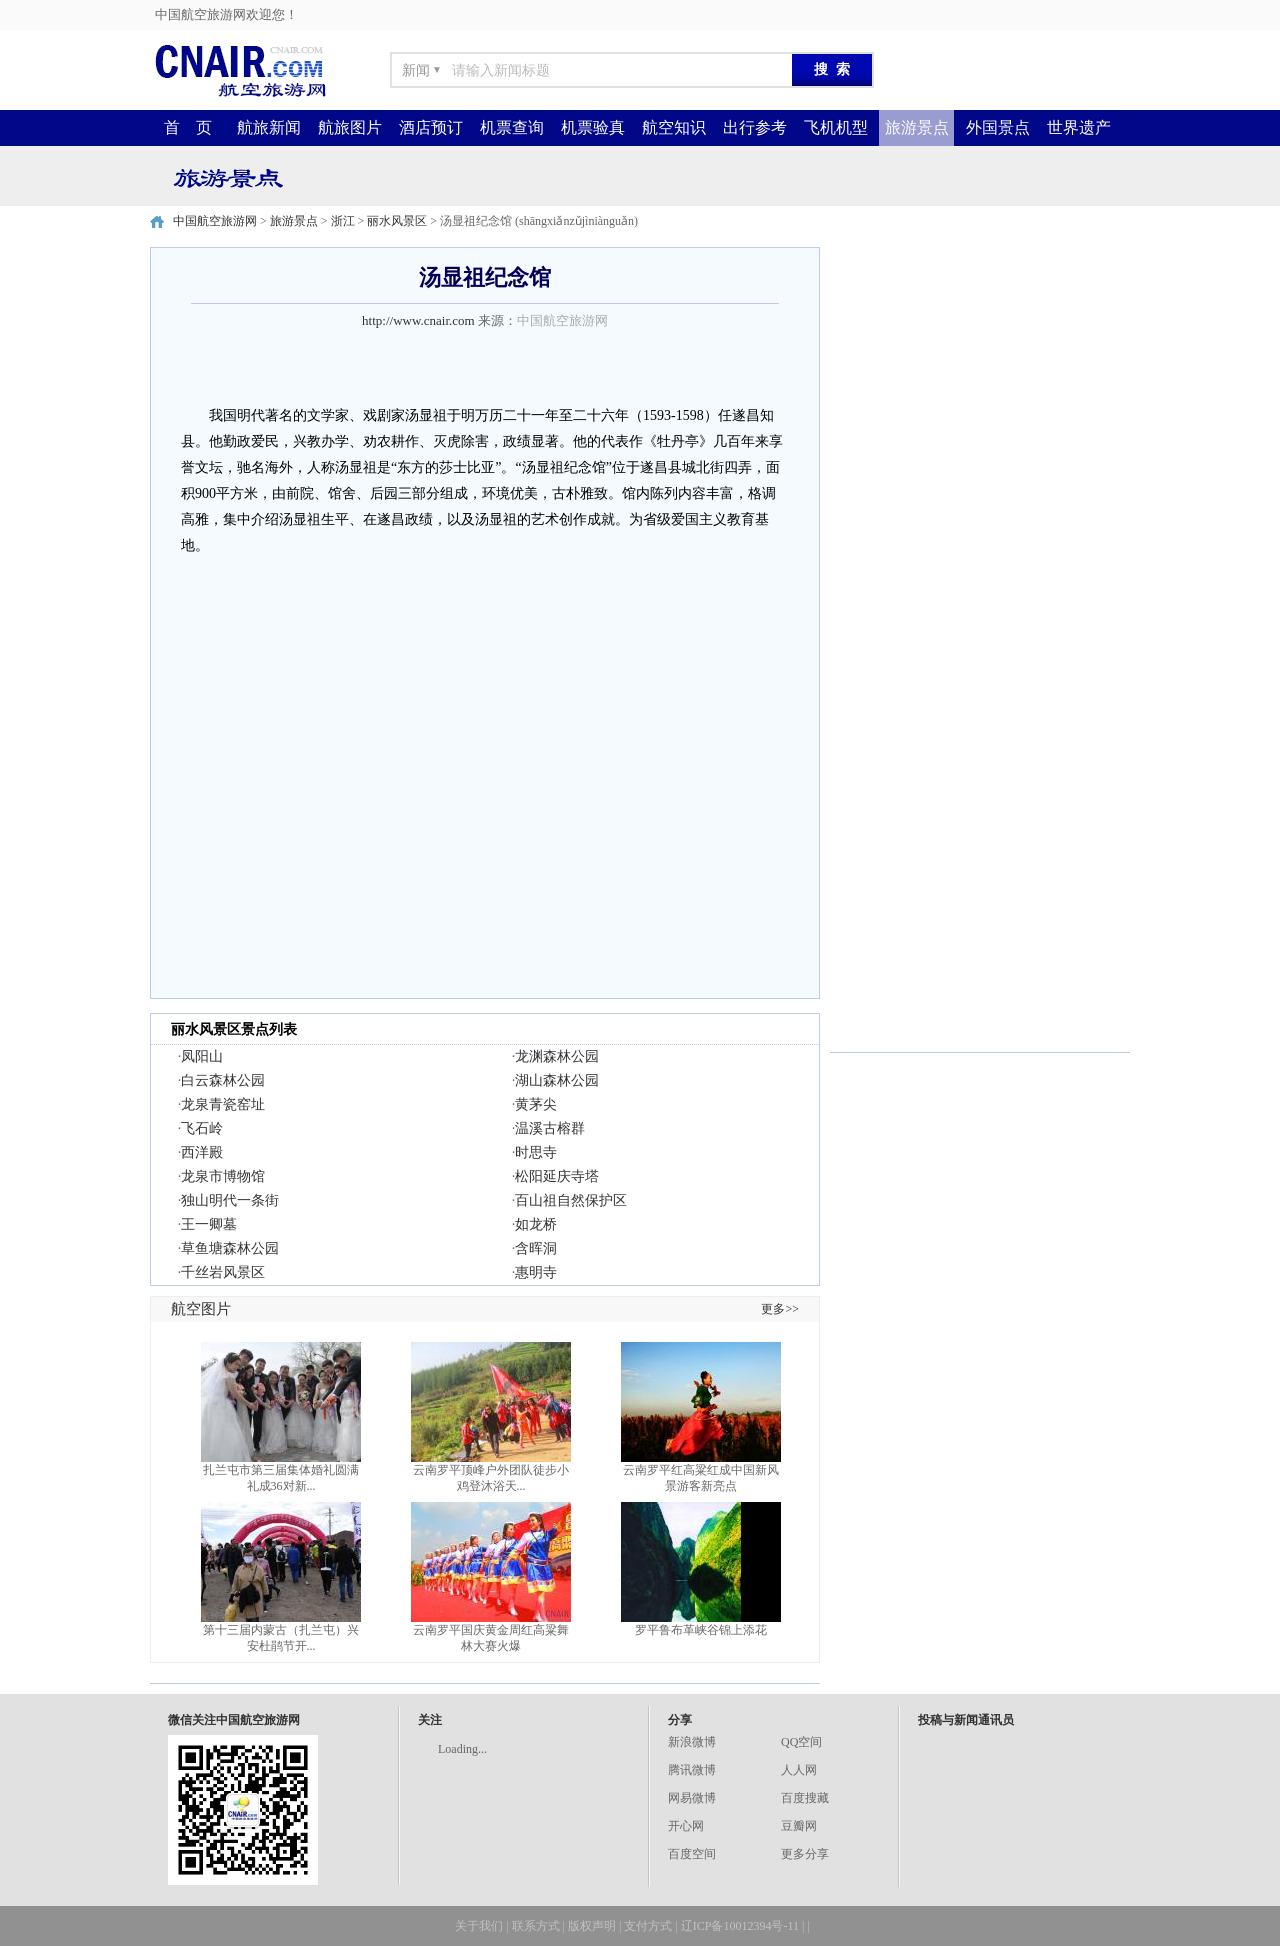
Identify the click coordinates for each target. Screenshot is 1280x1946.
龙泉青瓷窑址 (223, 1104)
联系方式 (536, 1926)
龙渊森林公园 (557, 1056)
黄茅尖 (536, 1104)
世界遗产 (1079, 127)
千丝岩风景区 (223, 1272)
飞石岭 (202, 1128)
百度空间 (692, 1854)
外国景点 (998, 127)
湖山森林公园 (557, 1080)
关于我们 (479, 1926)
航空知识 (674, 127)
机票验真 (593, 127)
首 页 (188, 127)
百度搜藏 (805, 1798)
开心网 (686, 1826)
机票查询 (512, 127)
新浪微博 (692, 1742)
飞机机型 (836, 127)
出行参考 (755, 127)
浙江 (343, 221)
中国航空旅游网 (215, 221)
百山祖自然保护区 (571, 1200)
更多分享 (805, 1854)
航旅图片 (350, 127)
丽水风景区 (397, 221)
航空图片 (201, 1309)
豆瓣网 (799, 1826)
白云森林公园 (223, 1080)
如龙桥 (536, 1224)
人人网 (799, 1770)
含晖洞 (536, 1248)
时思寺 (536, 1152)
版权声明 (592, 1926)
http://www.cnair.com (418, 320)
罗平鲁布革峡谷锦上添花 (701, 1630)
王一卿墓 (209, 1224)
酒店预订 (431, 127)
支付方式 (648, 1926)
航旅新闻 (269, 127)
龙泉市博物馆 (223, 1176)
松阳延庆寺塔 (557, 1176)
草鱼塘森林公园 (230, 1248)
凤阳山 (202, 1056)
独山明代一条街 (230, 1200)
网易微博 (692, 1798)
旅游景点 (917, 127)
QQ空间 (801, 1742)
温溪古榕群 (550, 1128)
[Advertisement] (980, 372)
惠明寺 (536, 1272)
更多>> (780, 1309)
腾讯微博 (692, 1770)
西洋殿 (202, 1152)
